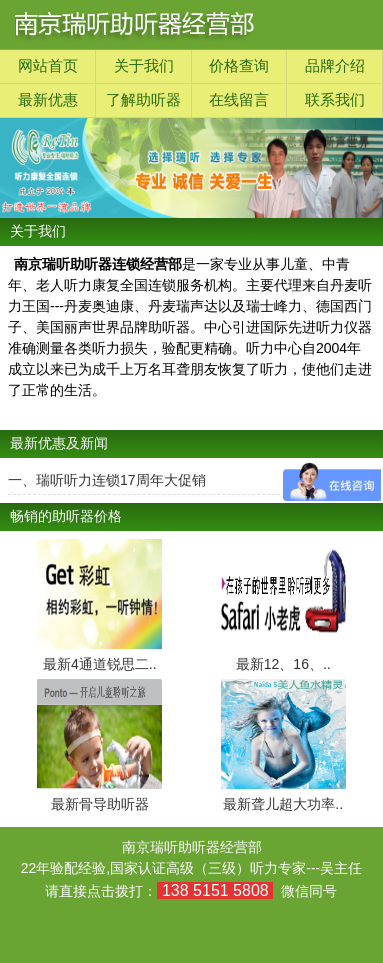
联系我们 (335, 100)
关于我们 (144, 66)
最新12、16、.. (283, 664)
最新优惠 (48, 100)
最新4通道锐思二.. (100, 664)
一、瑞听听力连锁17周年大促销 (107, 480)
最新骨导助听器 (100, 804)
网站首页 (48, 66)
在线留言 (239, 100)
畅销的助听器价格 (66, 516)
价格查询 (239, 66)
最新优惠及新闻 (59, 443)
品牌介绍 (335, 66)
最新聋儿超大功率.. (283, 804)
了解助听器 (143, 100)
